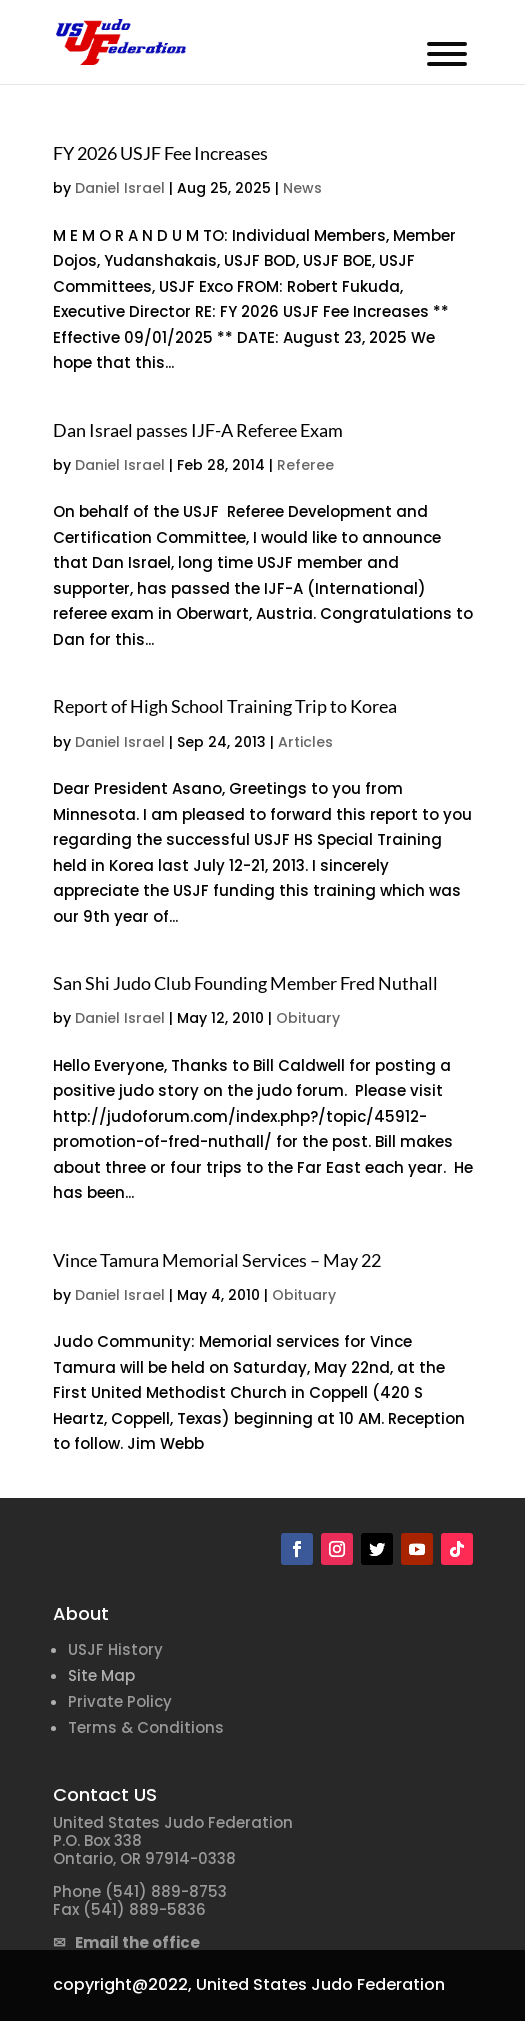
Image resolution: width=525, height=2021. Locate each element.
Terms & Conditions (146, 1727)
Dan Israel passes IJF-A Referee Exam (198, 430)
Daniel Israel (120, 188)
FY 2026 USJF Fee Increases (160, 153)
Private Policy (120, 1701)
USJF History (115, 1649)
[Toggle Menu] (447, 54)
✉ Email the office (126, 1942)
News (302, 188)
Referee (305, 465)
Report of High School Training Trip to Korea (225, 706)
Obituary (308, 1018)
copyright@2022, (122, 1984)
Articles (305, 742)
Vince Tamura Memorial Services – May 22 (217, 1260)
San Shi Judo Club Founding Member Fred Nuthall (245, 983)
